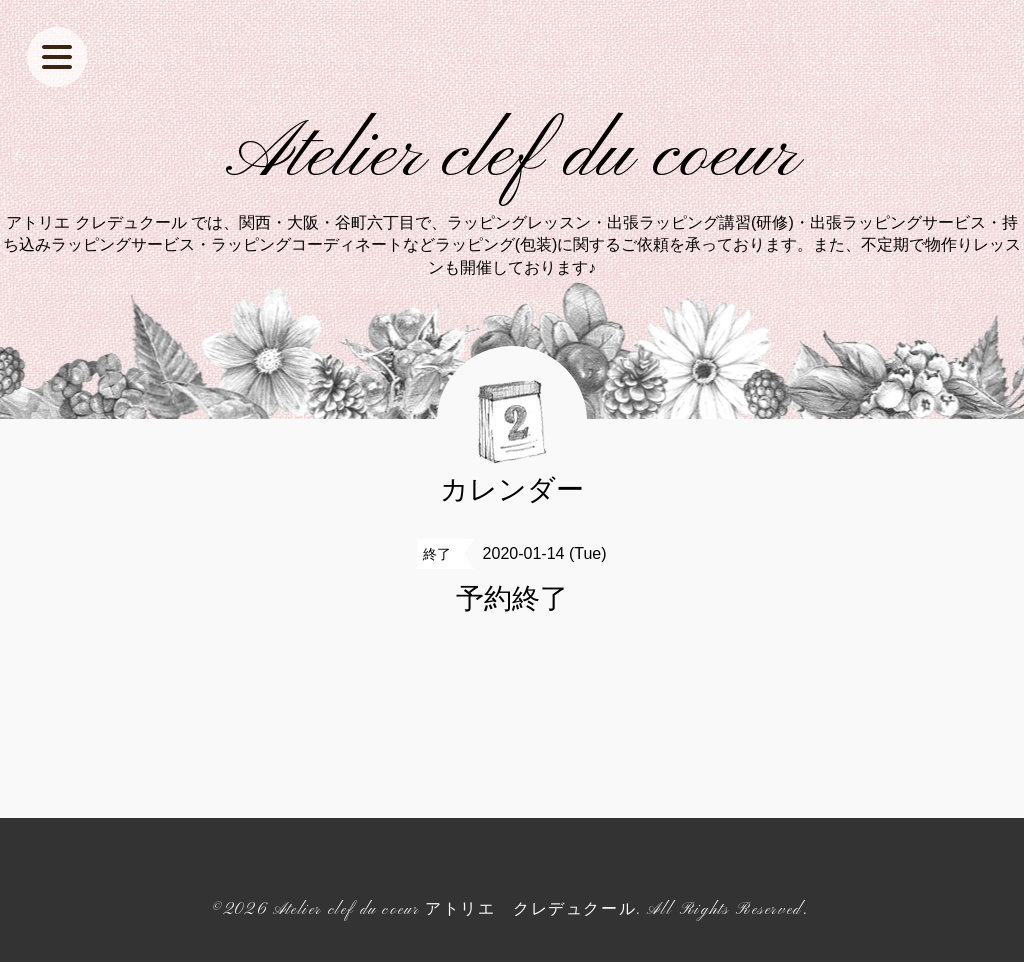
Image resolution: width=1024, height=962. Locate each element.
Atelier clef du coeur (512, 156)
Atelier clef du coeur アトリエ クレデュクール (454, 910)
